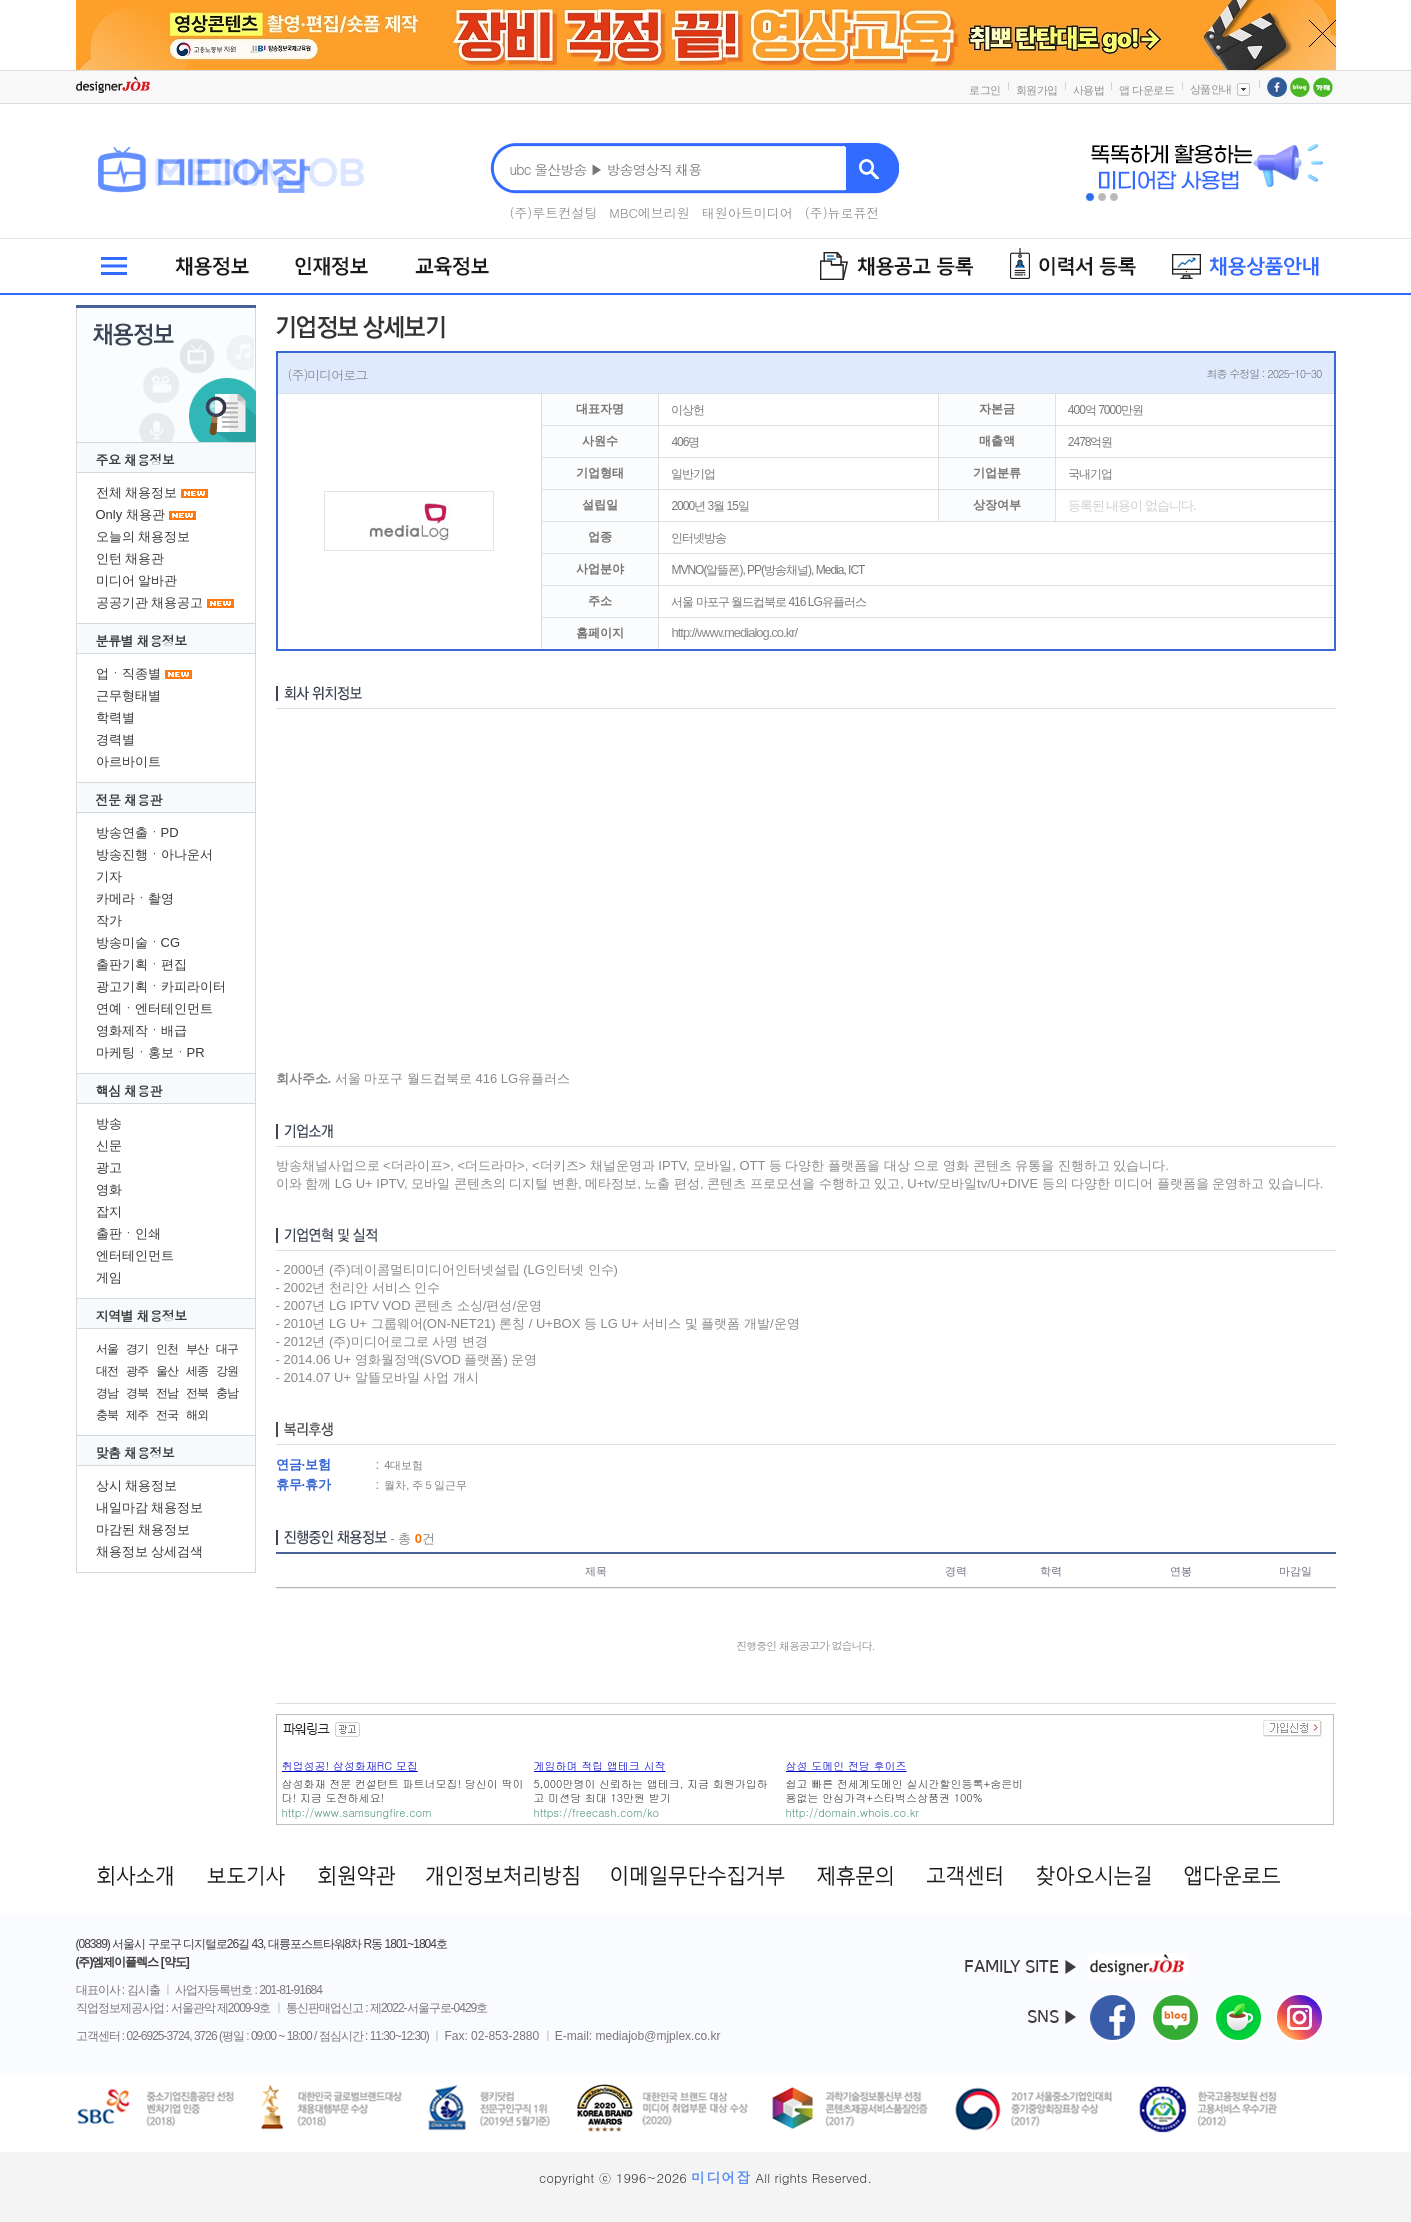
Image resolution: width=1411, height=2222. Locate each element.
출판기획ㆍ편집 (141, 964)
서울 (107, 1349)
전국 (167, 1415)
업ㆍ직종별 (128, 673)
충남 (227, 1393)
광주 (137, 1371)
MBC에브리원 (649, 212)
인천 (167, 1349)
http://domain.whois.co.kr (852, 1812)
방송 (109, 1123)
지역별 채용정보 (141, 1315)
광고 (109, 1167)
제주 (137, 1415)
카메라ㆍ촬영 (135, 898)
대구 (227, 1349)
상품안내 (1221, 89)
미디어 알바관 (137, 580)
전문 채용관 (129, 799)
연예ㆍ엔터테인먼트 (154, 1008)
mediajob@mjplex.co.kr (658, 2036)
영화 (109, 1189)
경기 (137, 1349)
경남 (107, 1393)
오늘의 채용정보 (143, 536)
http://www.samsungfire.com (357, 1812)
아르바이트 (128, 761)
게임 (109, 1277)
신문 (109, 1145)
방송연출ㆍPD (137, 832)
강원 (227, 1371)
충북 (107, 1415)
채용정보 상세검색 (150, 1551)
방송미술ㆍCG (138, 942)
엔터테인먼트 (135, 1255)
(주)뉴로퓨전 (842, 212)
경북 (137, 1393)
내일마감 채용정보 (150, 1507)
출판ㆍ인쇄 (128, 1233)
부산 (197, 1349)
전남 (167, 1393)
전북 (197, 1393)
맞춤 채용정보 (135, 1452)
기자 (109, 876)
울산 (167, 1371)
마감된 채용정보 (143, 1529)
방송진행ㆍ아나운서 (154, 854)
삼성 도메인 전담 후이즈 (846, 1765)
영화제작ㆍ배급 (141, 1030)
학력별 (115, 717)
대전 (107, 1371)
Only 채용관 (130, 514)
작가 (109, 920)
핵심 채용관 (129, 1090)
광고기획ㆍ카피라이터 (161, 986)
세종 (197, 1371)
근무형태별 (128, 695)
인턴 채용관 (130, 558)
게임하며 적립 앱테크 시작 (600, 1765)
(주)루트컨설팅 (553, 212)
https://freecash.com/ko (597, 1812)
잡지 (109, 1211)
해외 (197, 1415)
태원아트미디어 (747, 212)
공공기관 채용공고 (150, 602)
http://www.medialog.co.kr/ (734, 632)
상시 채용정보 (137, 1485)
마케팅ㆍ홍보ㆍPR (150, 1052)
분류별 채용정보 (141, 640)
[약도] (175, 1962)
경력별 (115, 739)
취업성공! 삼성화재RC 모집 (350, 1765)
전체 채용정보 (137, 492)
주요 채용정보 (135, 459)
